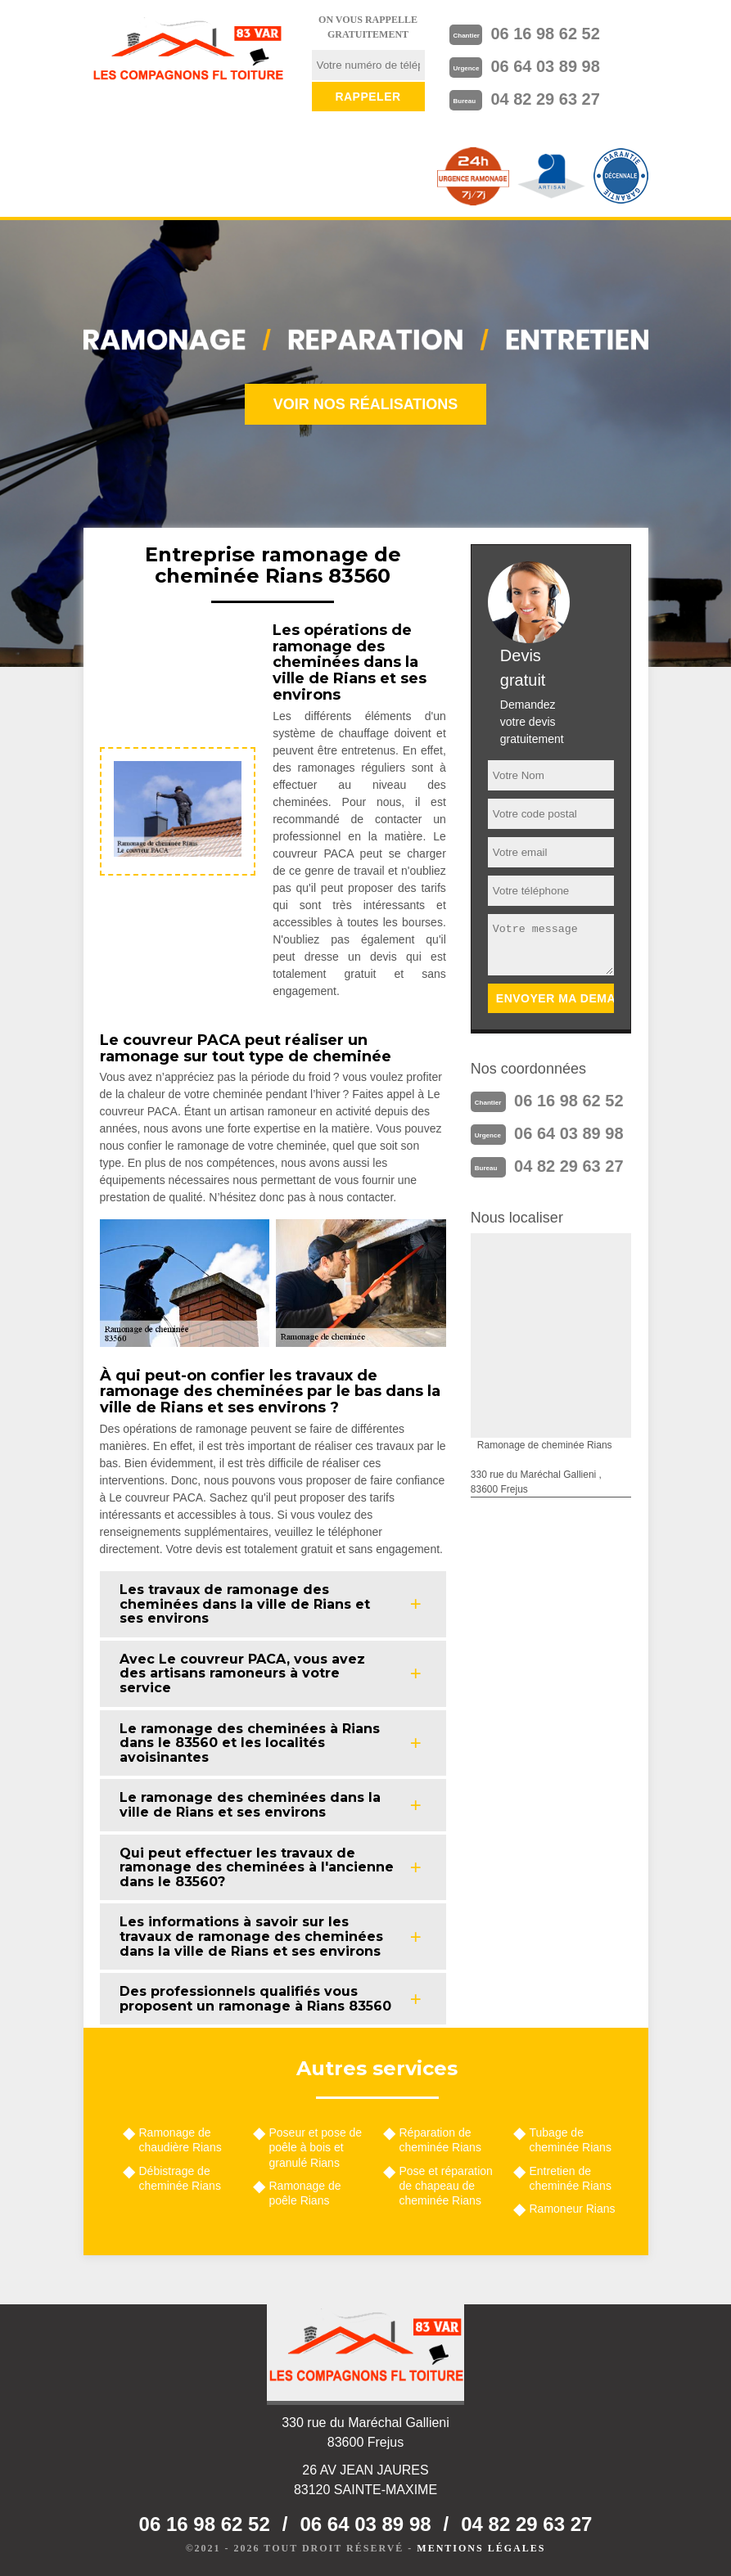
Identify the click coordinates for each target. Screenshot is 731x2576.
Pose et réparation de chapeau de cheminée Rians (446, 2185)
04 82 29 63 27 (544, 99)
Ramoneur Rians (573, 2208)
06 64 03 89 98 (544, 66)
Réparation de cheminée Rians (440, 2140)
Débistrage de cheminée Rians (180, 2178)
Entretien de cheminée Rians (570, 2178)
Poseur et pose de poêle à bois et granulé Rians (316, 2147)
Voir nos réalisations (365, 404)
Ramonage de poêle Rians (305, 2193)
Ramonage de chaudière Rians (180, 2140)
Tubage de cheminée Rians (570, 2140)
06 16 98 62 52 (544, 34)
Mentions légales (481, 2548)
